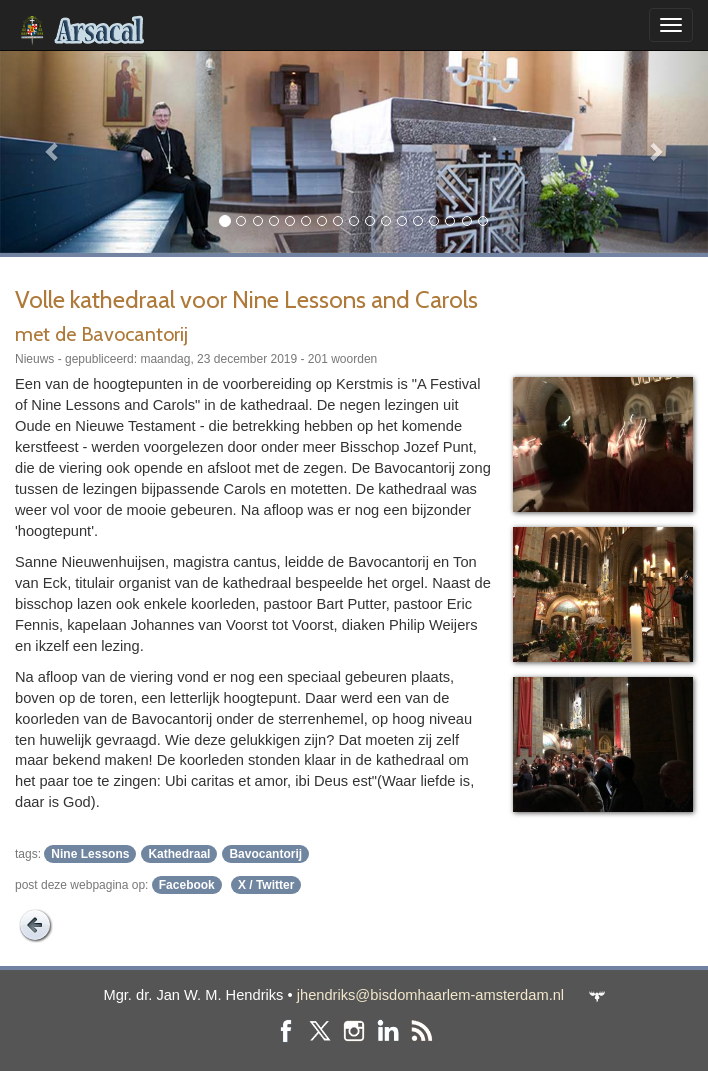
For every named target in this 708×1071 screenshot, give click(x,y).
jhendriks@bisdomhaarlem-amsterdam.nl (430, 995)
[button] (53, 151)
